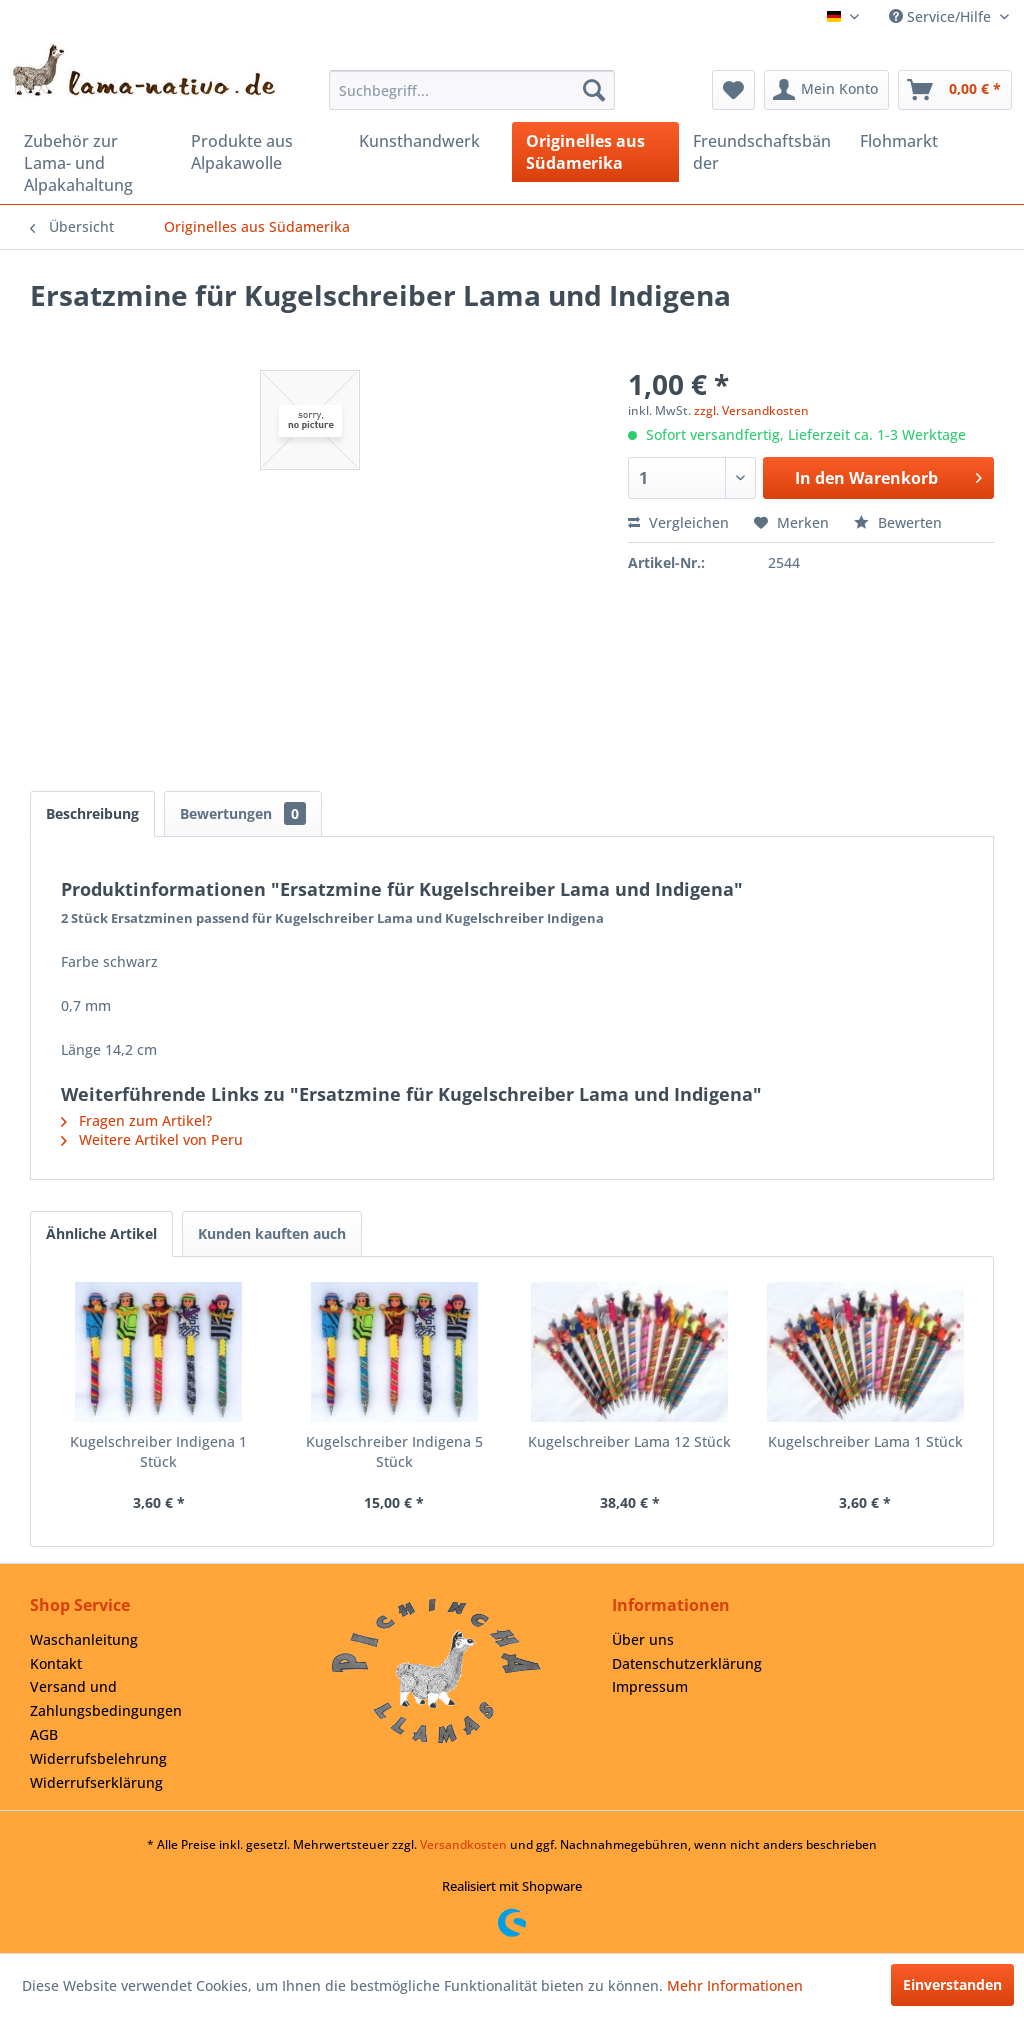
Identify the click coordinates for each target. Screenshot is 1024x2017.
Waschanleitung (84, 1639)
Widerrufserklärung (96, 1782)
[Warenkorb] (955, 90)
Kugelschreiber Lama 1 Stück (865, 1441)
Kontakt (56, 1663)
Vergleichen (678, 522)
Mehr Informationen (735, 1985)
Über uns (643, 1639)
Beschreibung (92, 813)
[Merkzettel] (733, 90)
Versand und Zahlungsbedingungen (106, 1698)
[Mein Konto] (826, 90)
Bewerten (898, 522)
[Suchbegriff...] (472, 90)
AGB (44, 1734)
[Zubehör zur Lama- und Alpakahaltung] (93, 163)
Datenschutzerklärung (687, 1663)
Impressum (650, 1686)
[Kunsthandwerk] (428, 141)
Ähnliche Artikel (101, 1233)
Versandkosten (463, 1844)
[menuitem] (472, 90)
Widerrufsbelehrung (98, 1758)
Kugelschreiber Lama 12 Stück (629, 1441)
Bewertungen (243, 813)
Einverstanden (952, 1984)
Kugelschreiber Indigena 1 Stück (158, 1451)
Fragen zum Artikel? (136, 1120)
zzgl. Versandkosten (751, 410)
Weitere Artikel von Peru (152, 1139)
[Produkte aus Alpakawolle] (260, 152)
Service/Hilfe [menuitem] (942, 16)
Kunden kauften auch (272, 1233)
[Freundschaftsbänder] (762, 152)
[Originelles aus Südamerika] (595, 152)
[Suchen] (594, 90)
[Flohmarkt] (929, 141)
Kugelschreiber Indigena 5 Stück (394, 1451)
